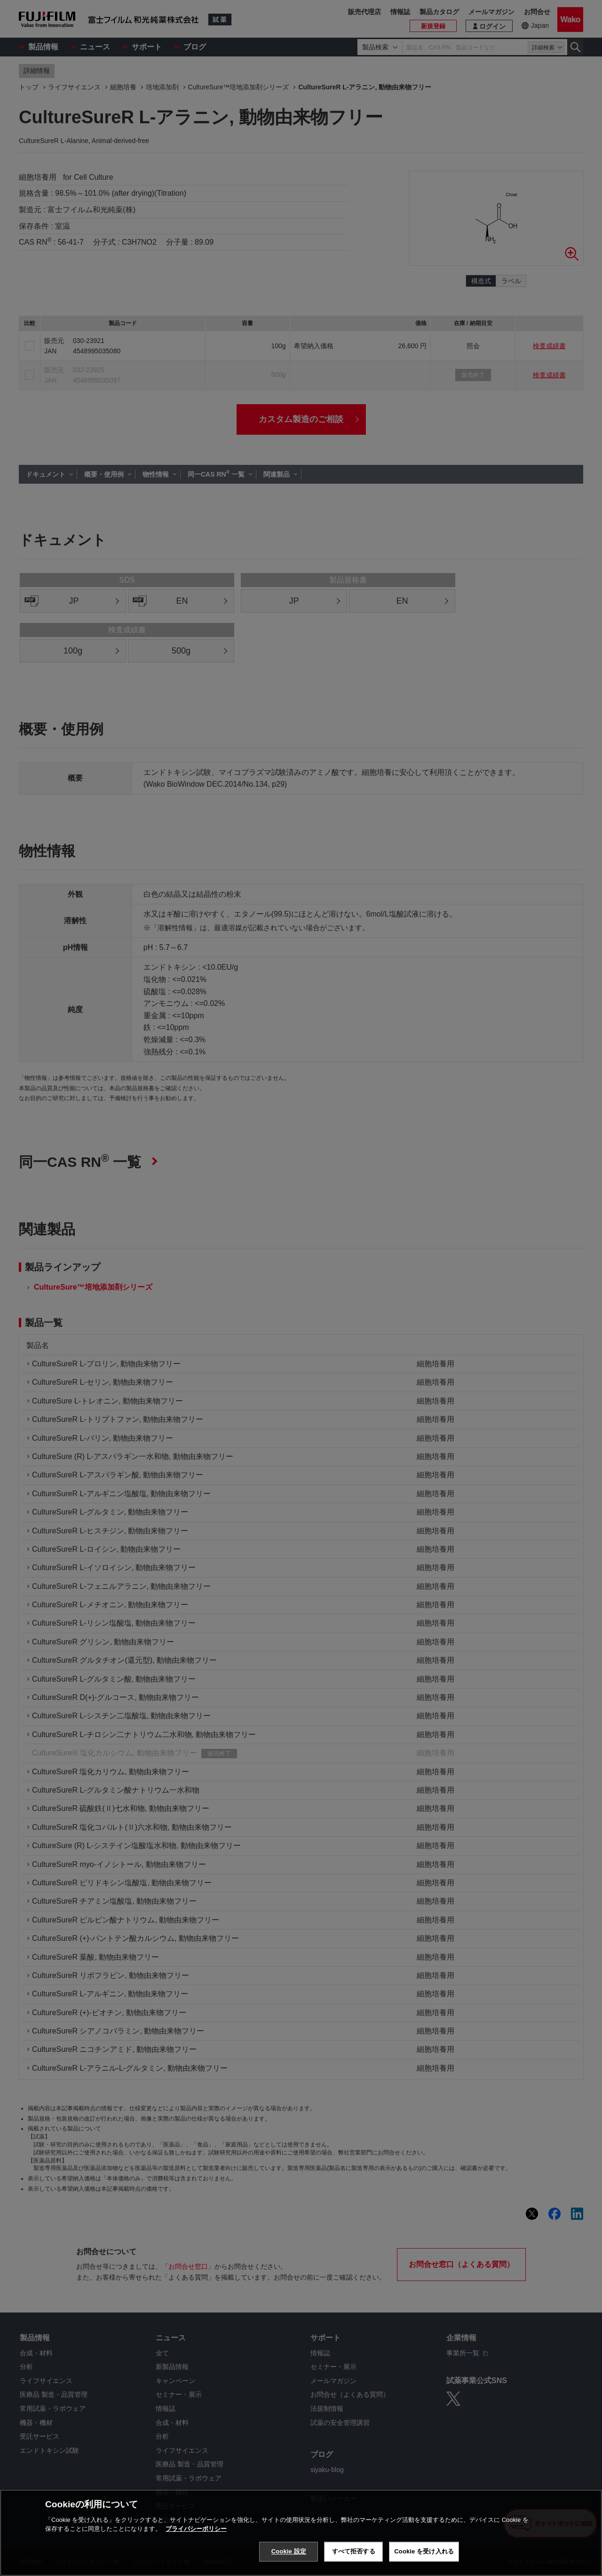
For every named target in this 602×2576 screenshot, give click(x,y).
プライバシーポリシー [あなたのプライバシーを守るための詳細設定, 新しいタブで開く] (196, 2528)
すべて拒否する (353, 2551)
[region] (301, 2532)
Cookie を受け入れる (424, 2551)
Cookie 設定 (288, 2551)
